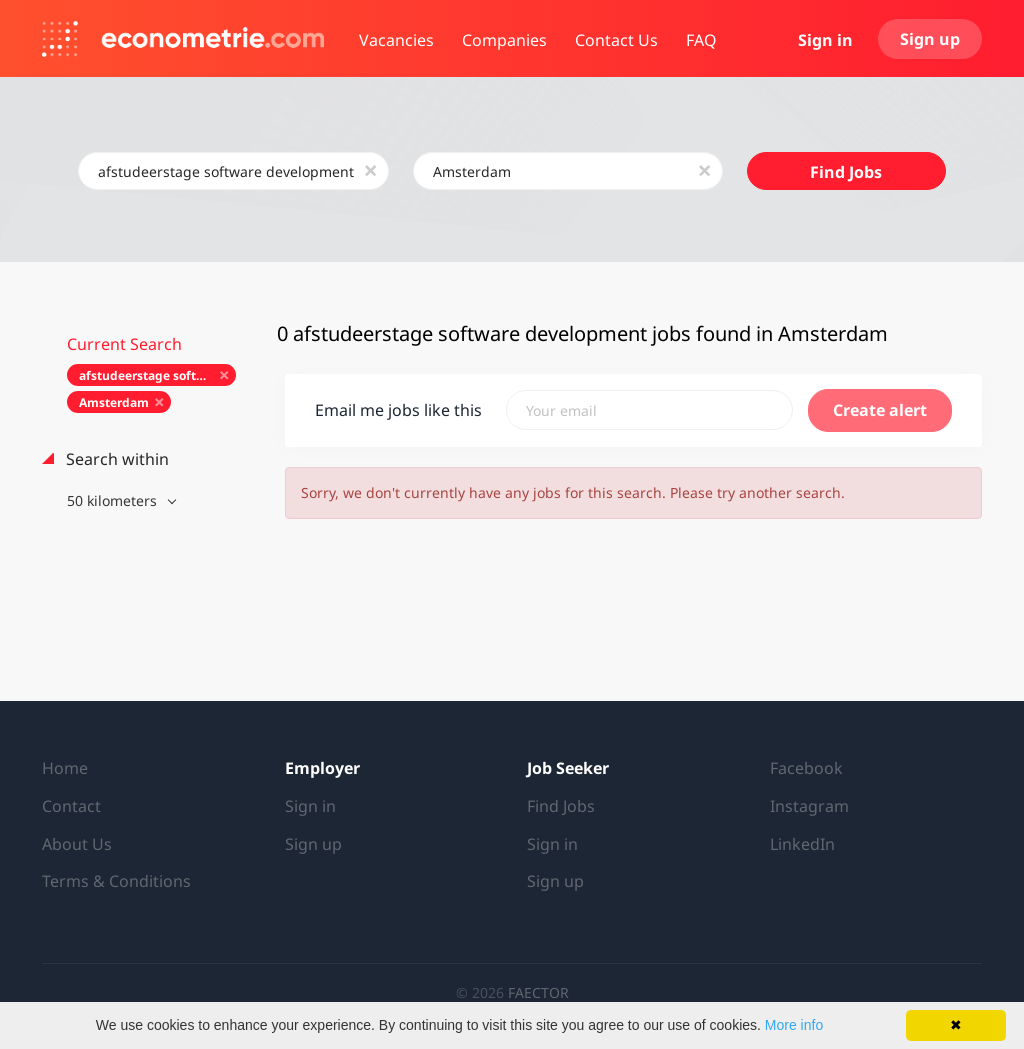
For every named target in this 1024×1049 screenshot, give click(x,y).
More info (794, 1025)
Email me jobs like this (398, 410)
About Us (77, 844)
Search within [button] (115, 459)
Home (65, 768)
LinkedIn (802, 844)
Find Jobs (846, 172)
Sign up (930, 39)
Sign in (825, 40)
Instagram (809, 806)
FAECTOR (538, 992)
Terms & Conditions (116, 881)
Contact (71, 806)
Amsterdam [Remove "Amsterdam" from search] (114, 402)
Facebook (806, 768)
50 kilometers (114, 500)
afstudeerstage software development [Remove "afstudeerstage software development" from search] (157, 375)
